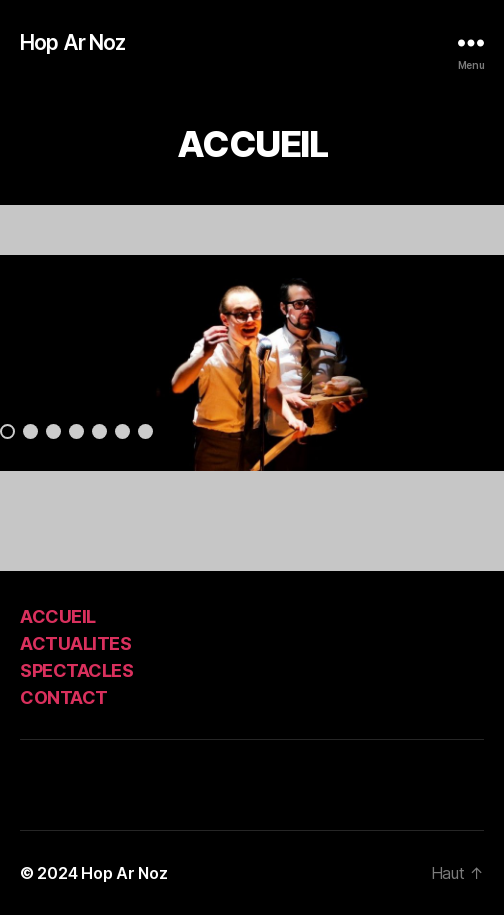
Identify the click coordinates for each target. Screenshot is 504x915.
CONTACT (64, 697)
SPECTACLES (76, 670)
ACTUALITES (75, 643)
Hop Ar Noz (72, 42)
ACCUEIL (58, 616)
